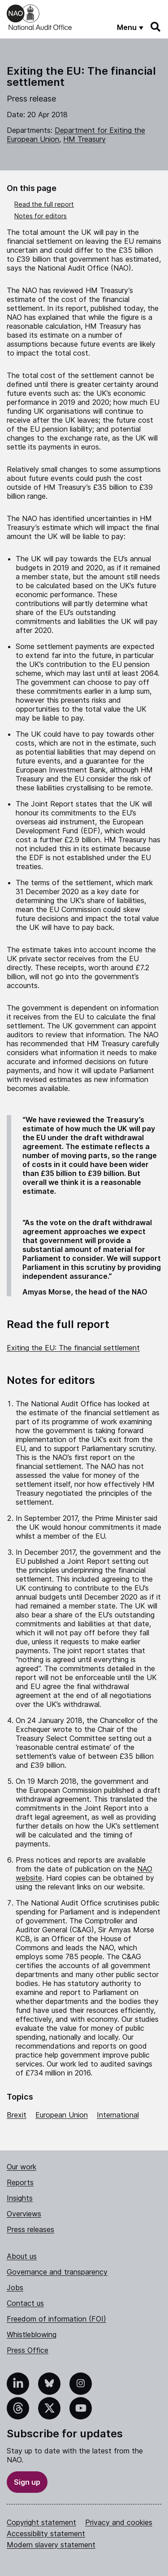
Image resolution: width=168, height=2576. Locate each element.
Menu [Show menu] (127, 27)
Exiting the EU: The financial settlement (73, 1347)
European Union (61, 2114)
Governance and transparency (57, 2271)
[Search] (156, 26)
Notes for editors (40, 216)
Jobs (15, 2287)
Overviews (24, 2213)
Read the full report (44, 204)
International (118, 2114)
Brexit (16, 2114)
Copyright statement (41, 2522)
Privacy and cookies (118, 2522)
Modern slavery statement (51, 2544)
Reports (20, 2182)
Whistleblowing (31, 2334)
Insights (20, 2198)
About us (22, 2256)
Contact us (25, 2303)
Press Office (27, 2350)
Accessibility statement (46, 2533)
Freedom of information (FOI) (56, 2318)
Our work (21, 2166)
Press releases (30, 2229)
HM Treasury (84, 139)
